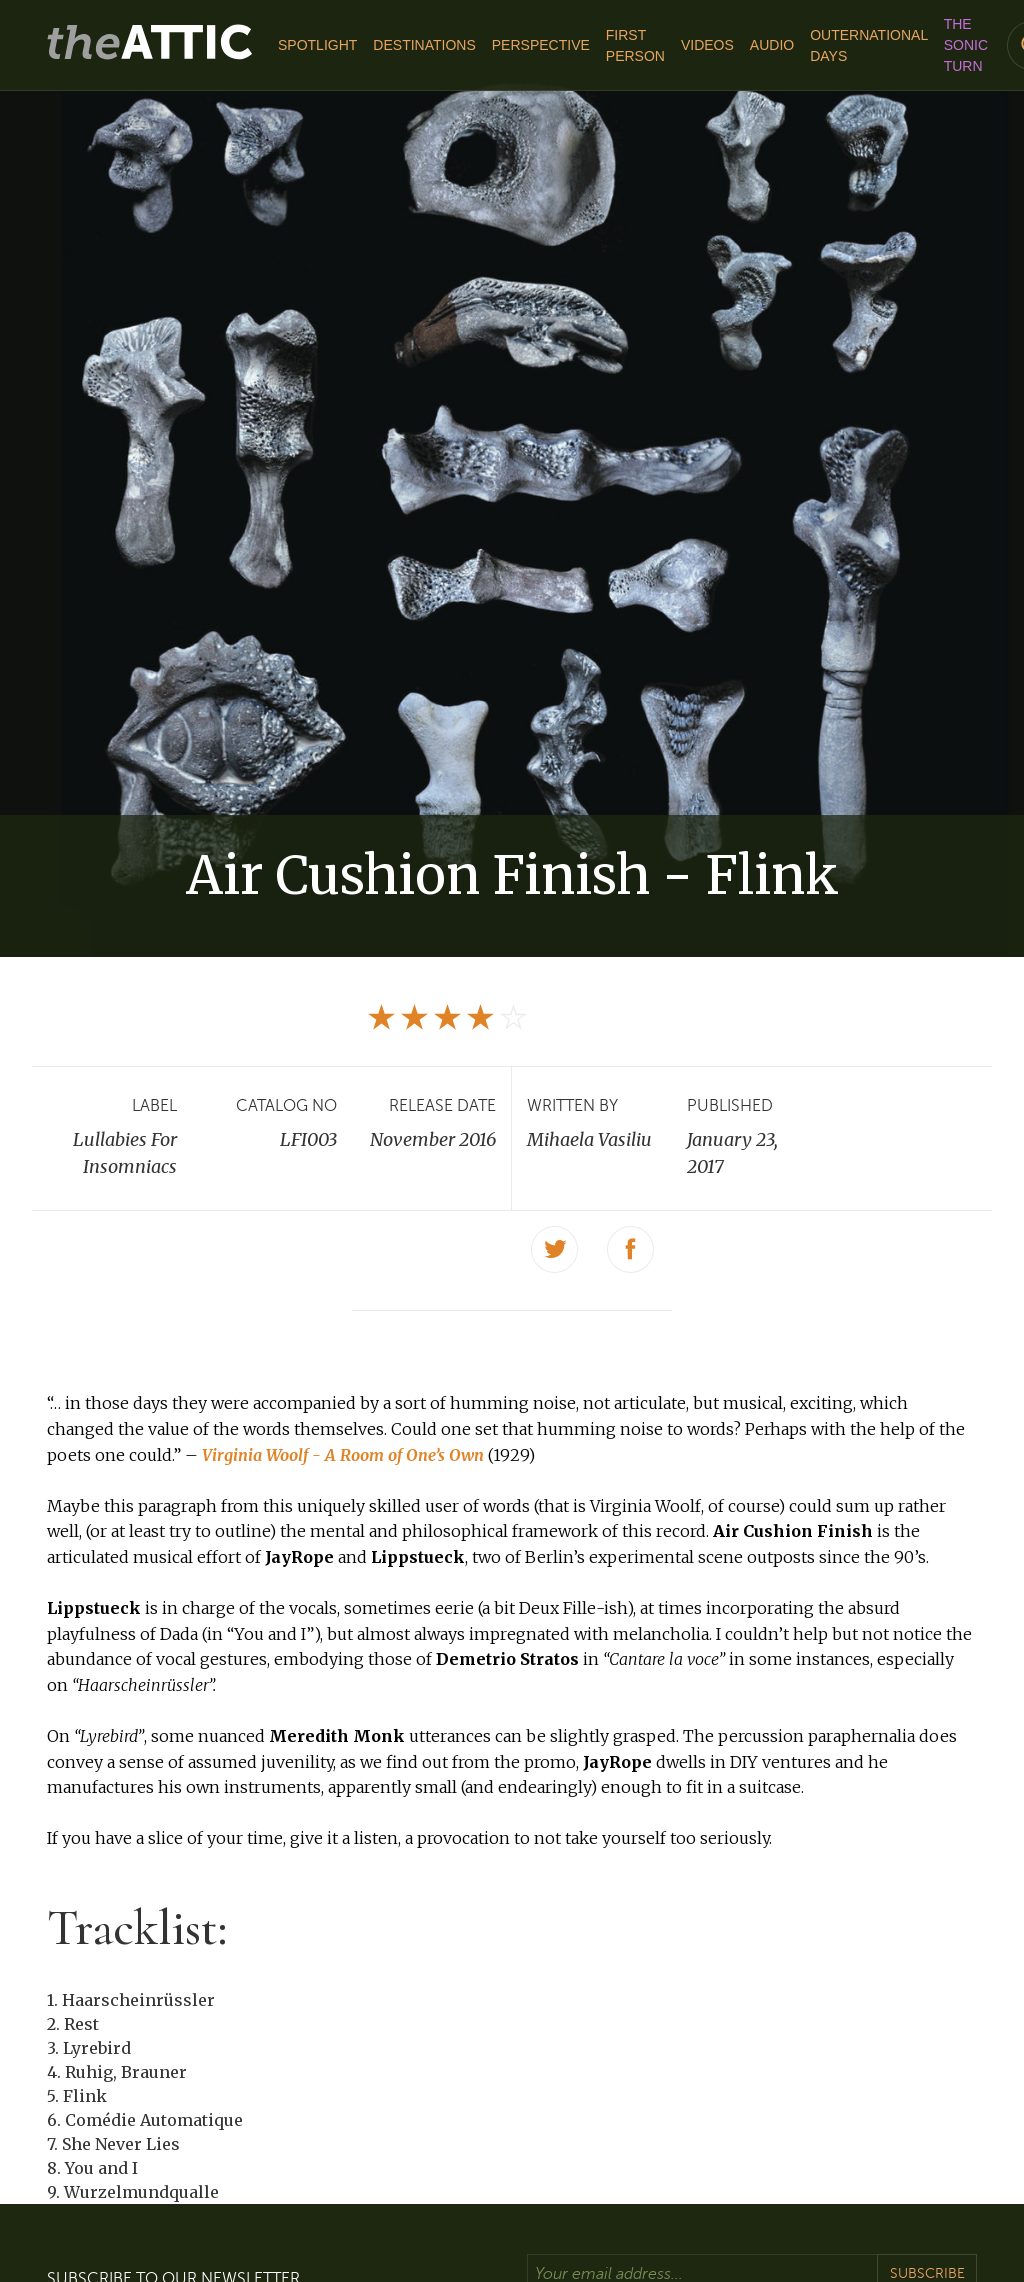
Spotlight (317, 45)
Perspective (541, 45)
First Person (635, 45)
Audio (772, 45)
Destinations (424, 45)
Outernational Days (868, 45)
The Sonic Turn (966, 45)
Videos (707, 45)
